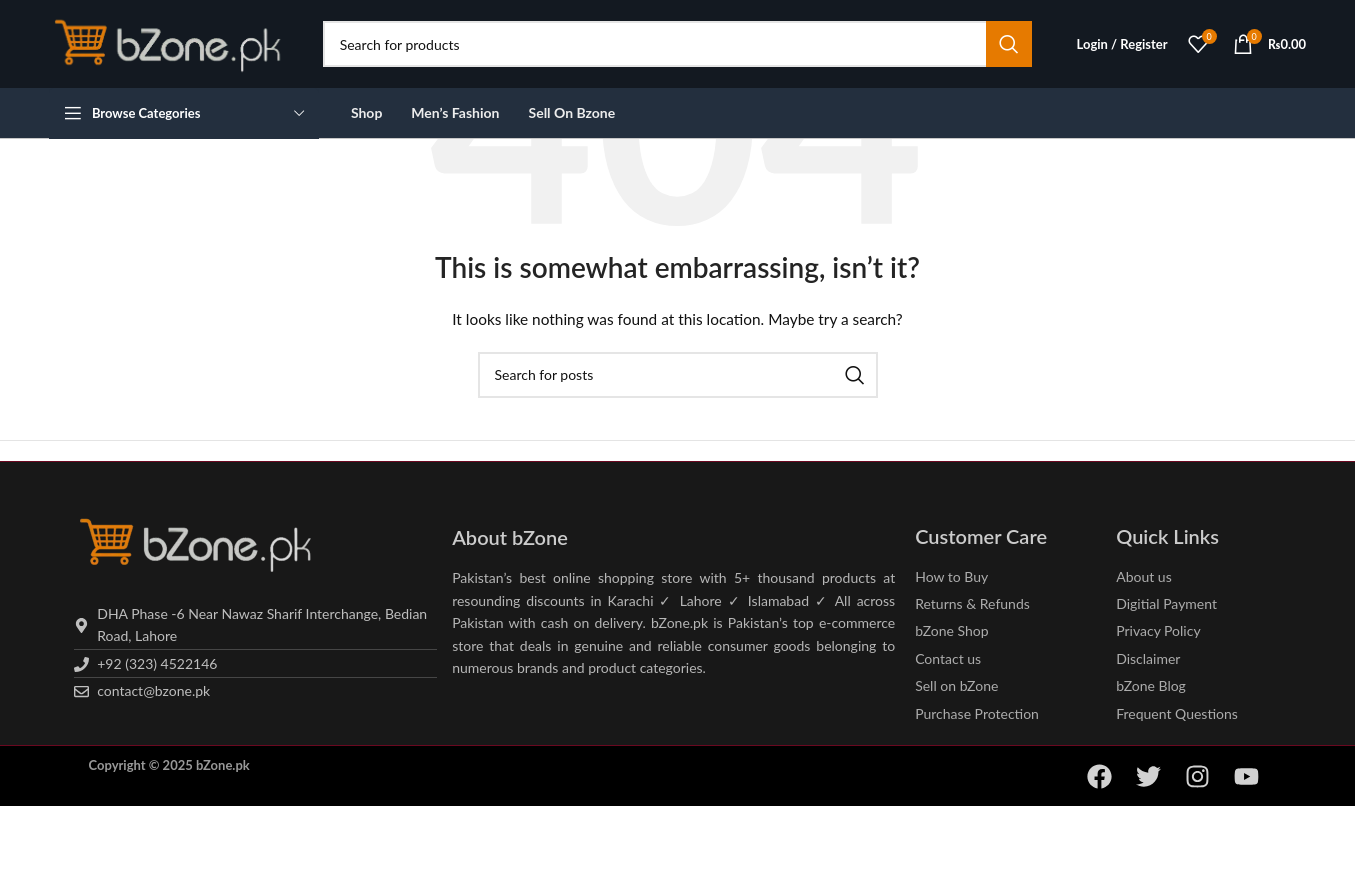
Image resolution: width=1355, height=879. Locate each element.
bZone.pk (223, 765)
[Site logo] (171, 42)
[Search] (677, 44)
